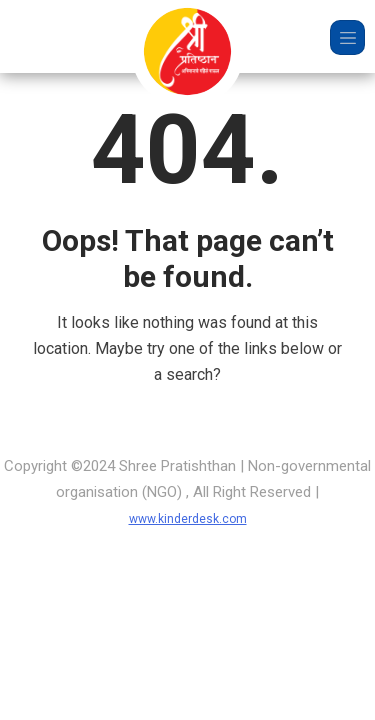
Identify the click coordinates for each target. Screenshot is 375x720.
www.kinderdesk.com (188, 519)
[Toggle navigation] (347, 37)
